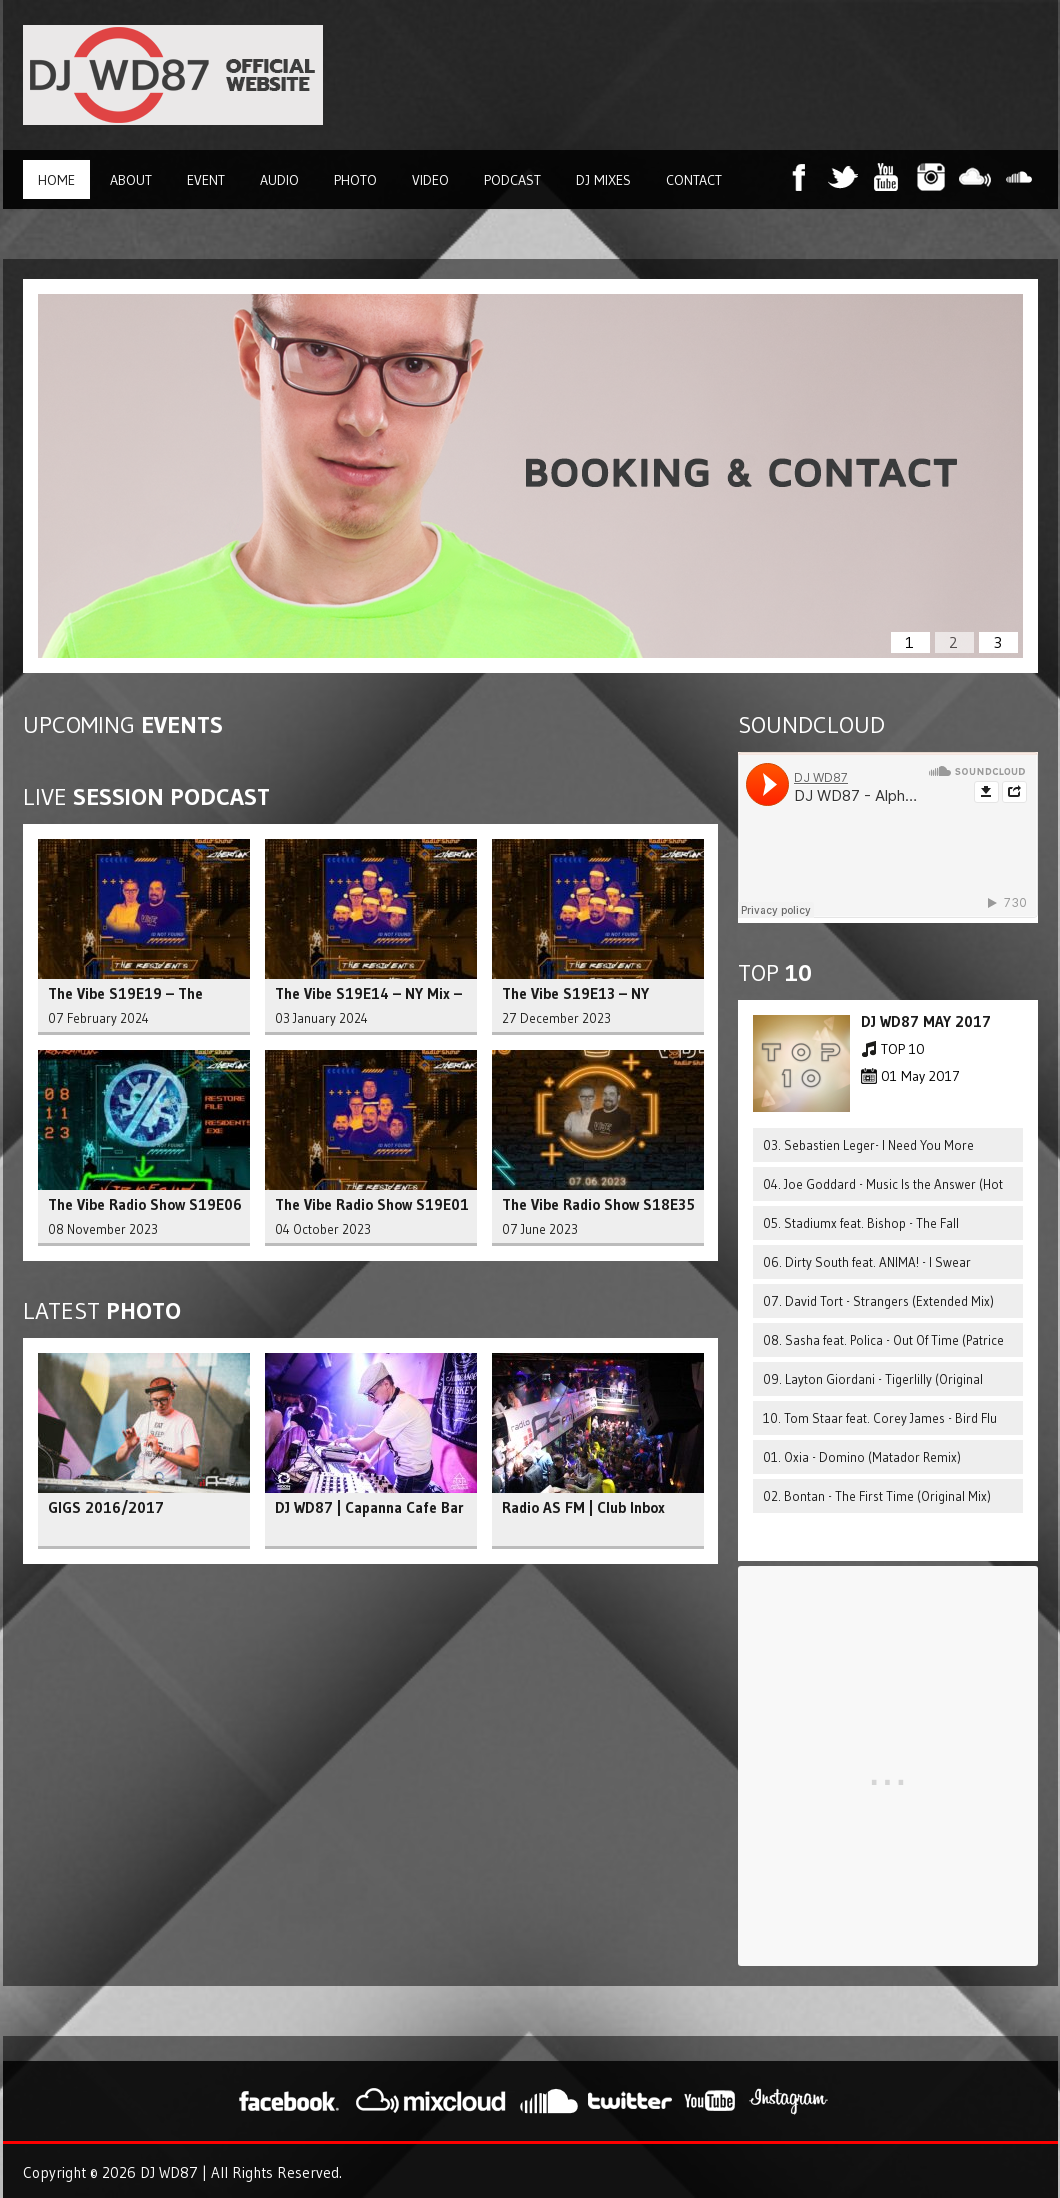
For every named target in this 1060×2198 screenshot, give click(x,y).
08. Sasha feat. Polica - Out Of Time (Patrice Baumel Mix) (883, 1344)
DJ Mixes (603, 180)
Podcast (512, 180)
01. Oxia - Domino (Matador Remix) (862, 1457)
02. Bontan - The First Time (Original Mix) (877, 1496)
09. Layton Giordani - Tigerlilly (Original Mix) (873, 1383)
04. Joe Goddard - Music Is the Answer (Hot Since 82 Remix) (883, 1188)
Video (430, 180)
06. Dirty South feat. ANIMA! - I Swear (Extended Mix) (867, 1266)
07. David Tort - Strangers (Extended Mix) (878, 1301)
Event (206, 180)
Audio (279, 180)
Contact (694, 180)
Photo (355, 180)
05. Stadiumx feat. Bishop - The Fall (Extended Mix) (861, 1227)
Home (56, 180)
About (131, 180)
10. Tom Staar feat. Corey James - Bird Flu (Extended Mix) (880, 1422)
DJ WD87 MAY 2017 (926, 1021)
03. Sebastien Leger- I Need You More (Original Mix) (868, 1149)
